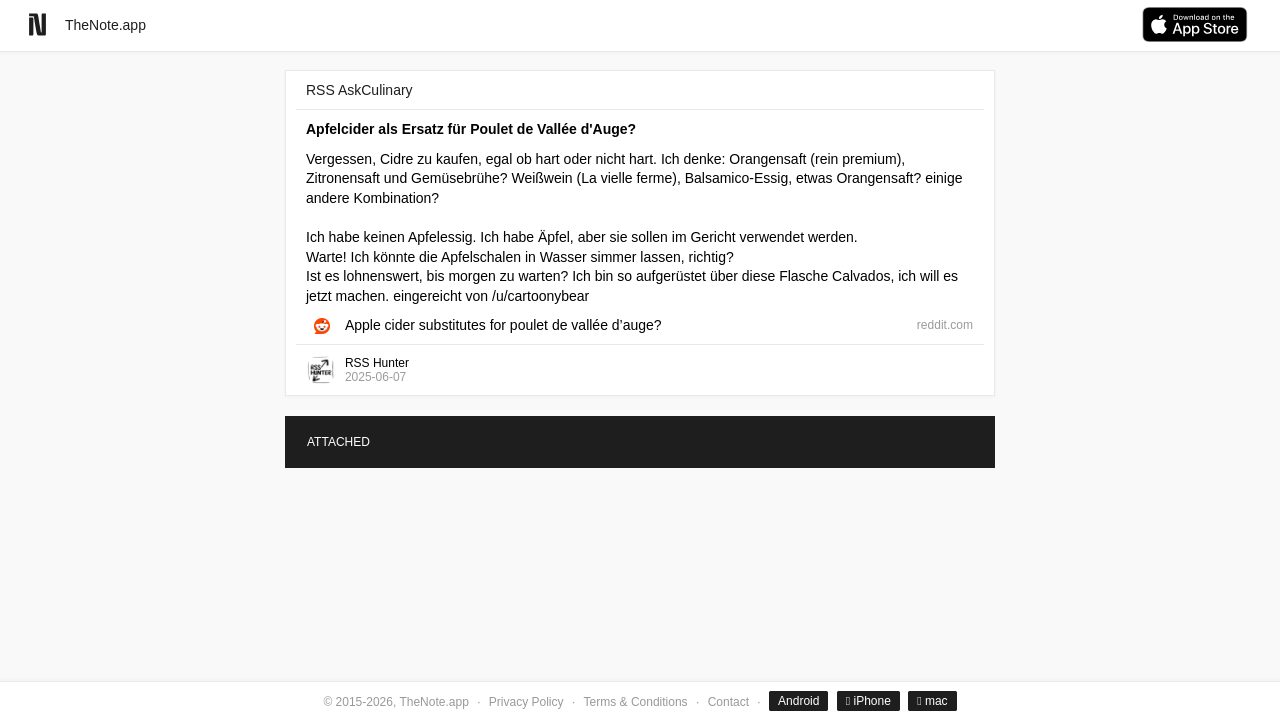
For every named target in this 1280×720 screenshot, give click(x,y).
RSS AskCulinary (359, 90)
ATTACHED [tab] (338, 442)
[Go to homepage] (37, 24)
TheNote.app (105, 25)
